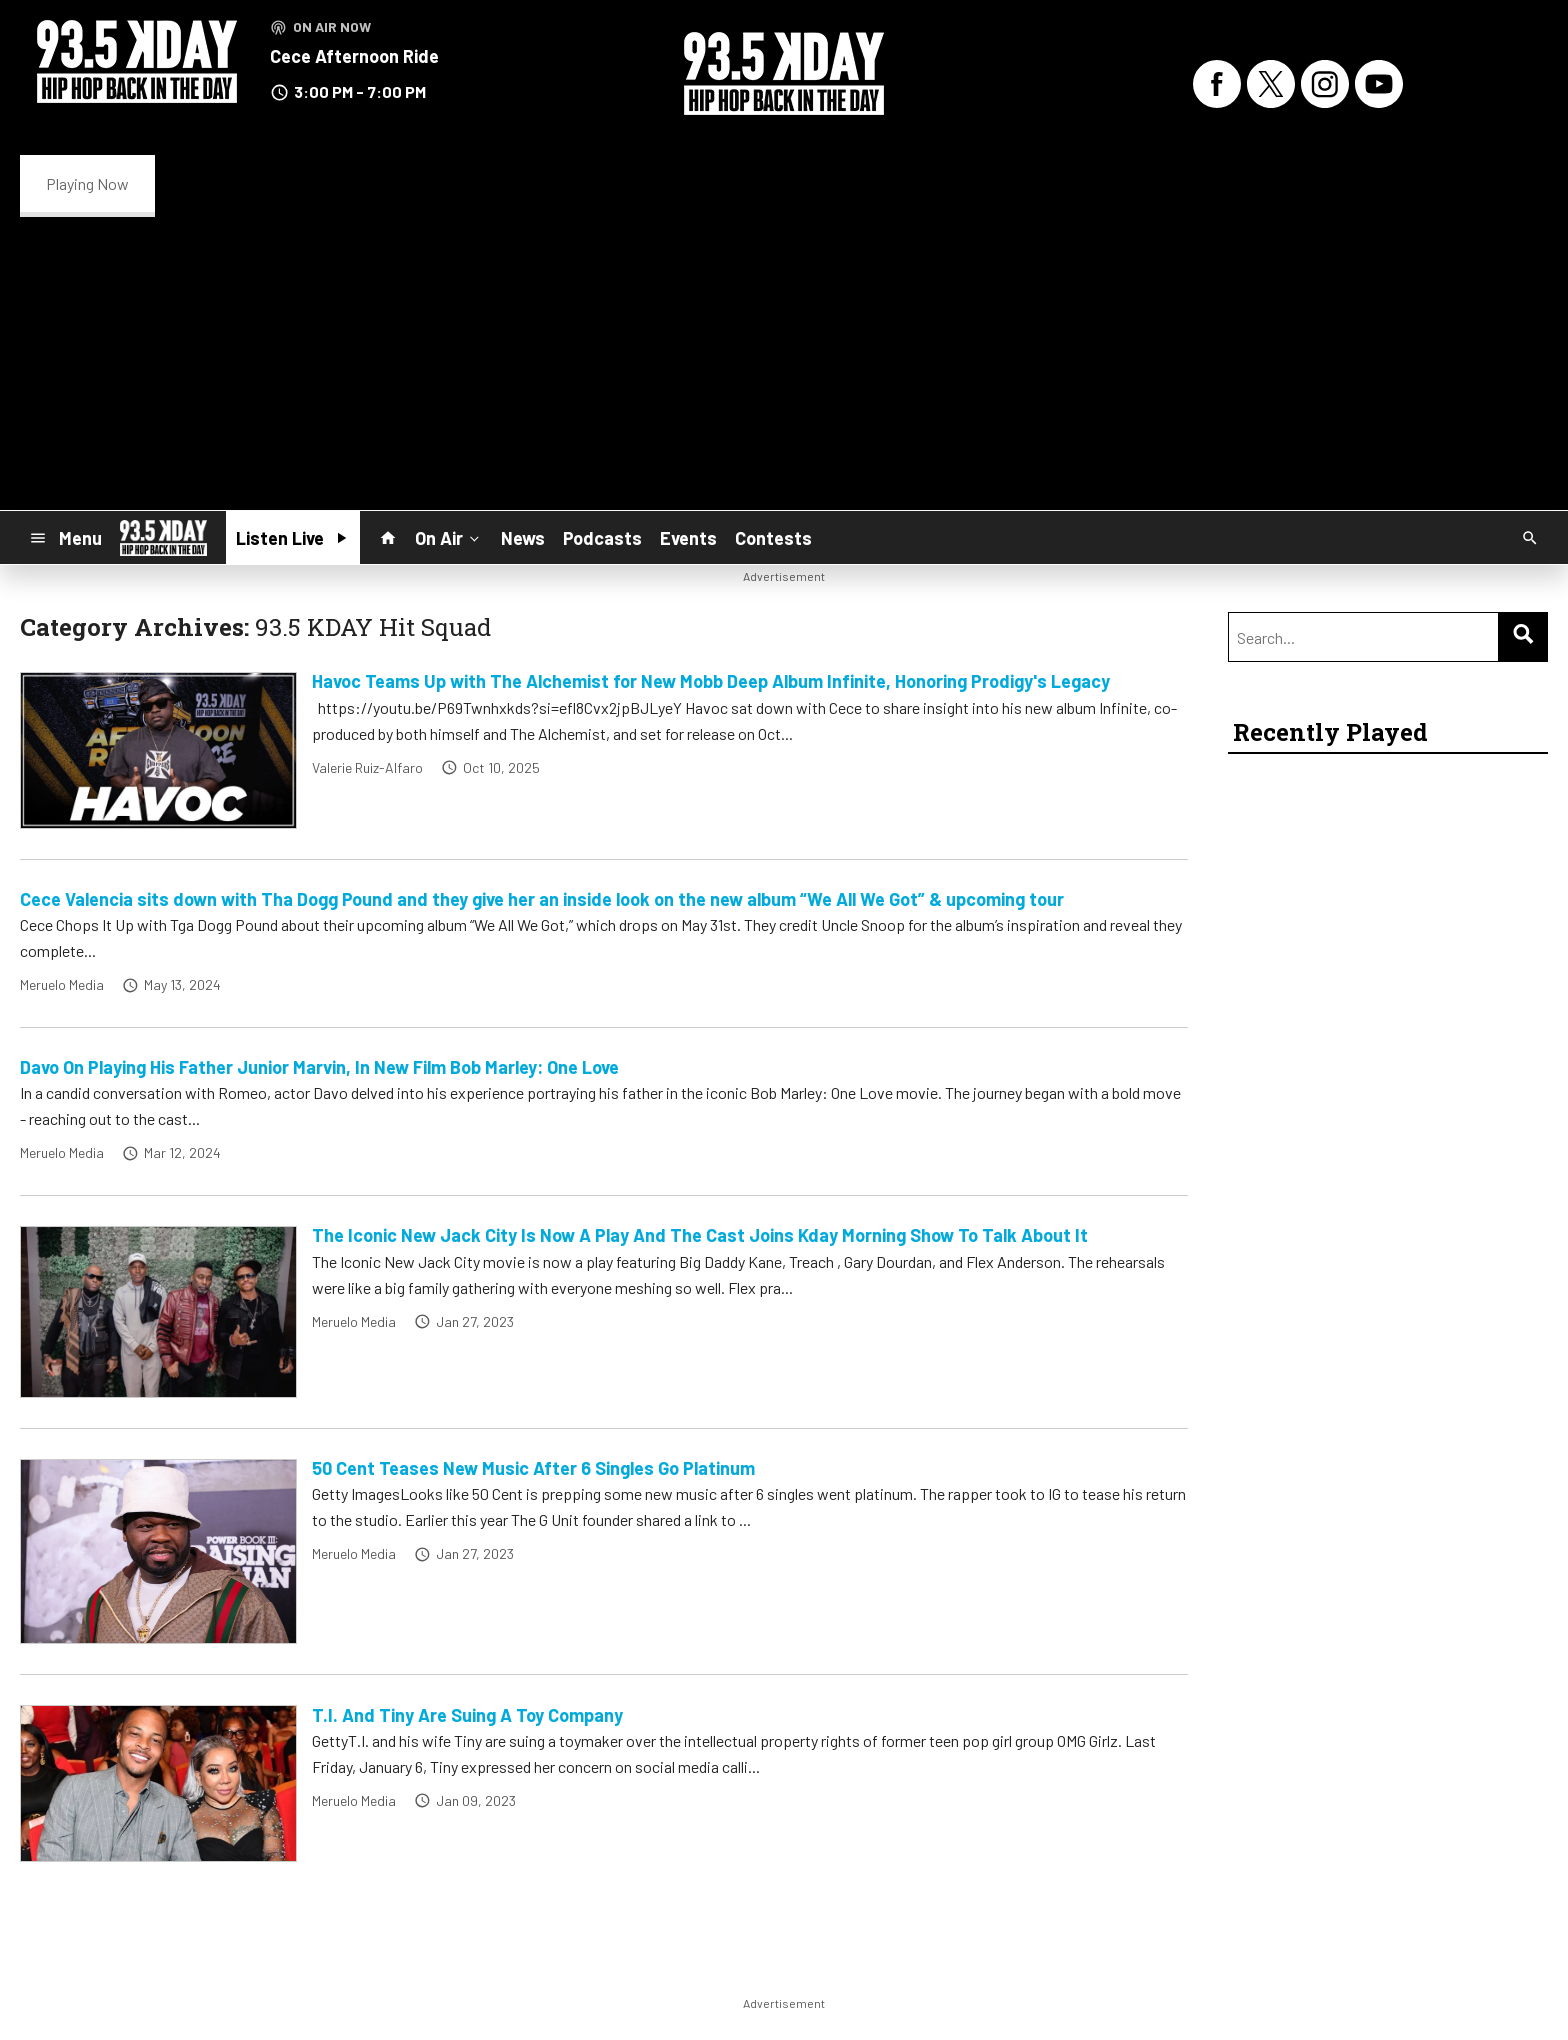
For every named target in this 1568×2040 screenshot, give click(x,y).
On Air (449, 537)
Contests (773, 538)
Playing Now (87, 183)
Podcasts (602, 538)
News (523, 538)
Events (688, 538)
